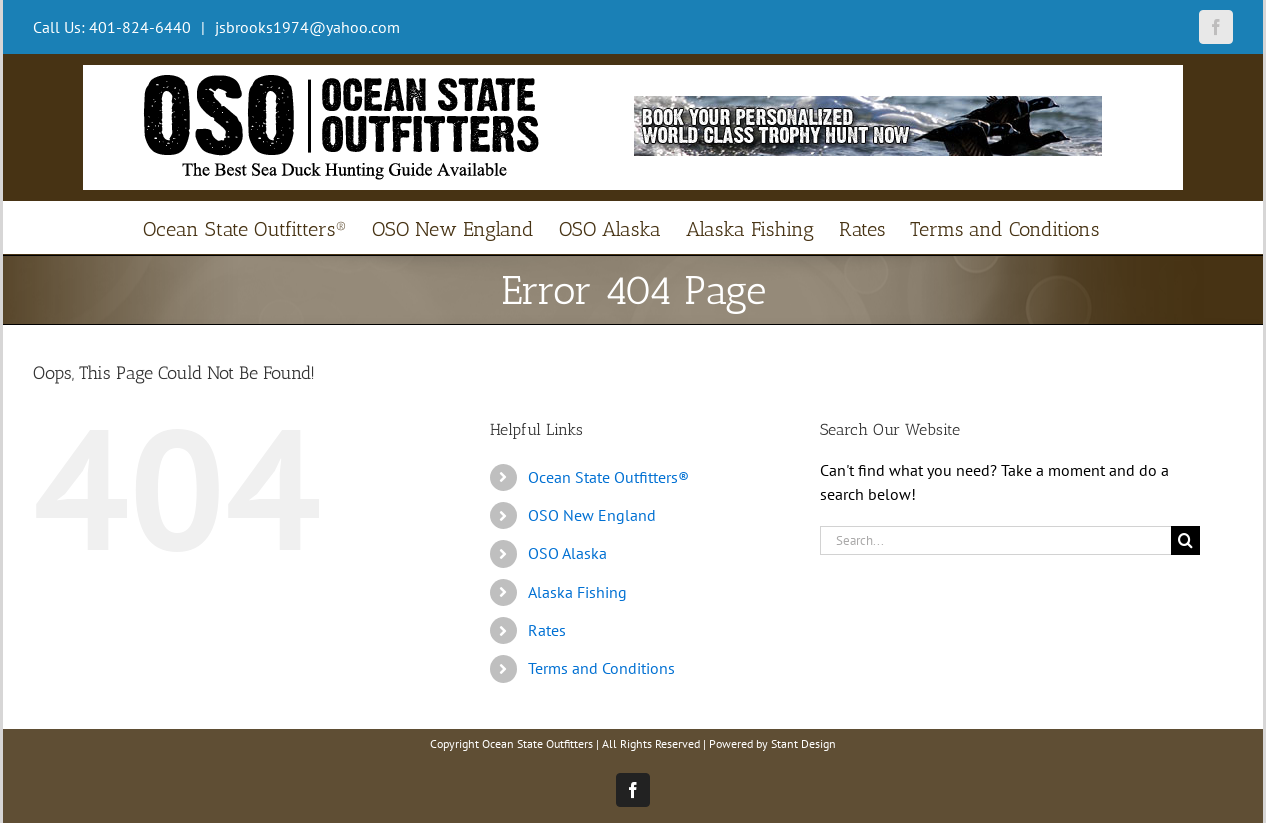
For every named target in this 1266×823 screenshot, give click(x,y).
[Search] (1185, 540)
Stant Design (803, 743)
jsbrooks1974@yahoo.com (305, 27)
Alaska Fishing (577, 592)
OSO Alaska (567, 553)
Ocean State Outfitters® (608, 477)
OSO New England (592, 515)
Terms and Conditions (601, 668)
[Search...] (995, 540)
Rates (547, 630)
